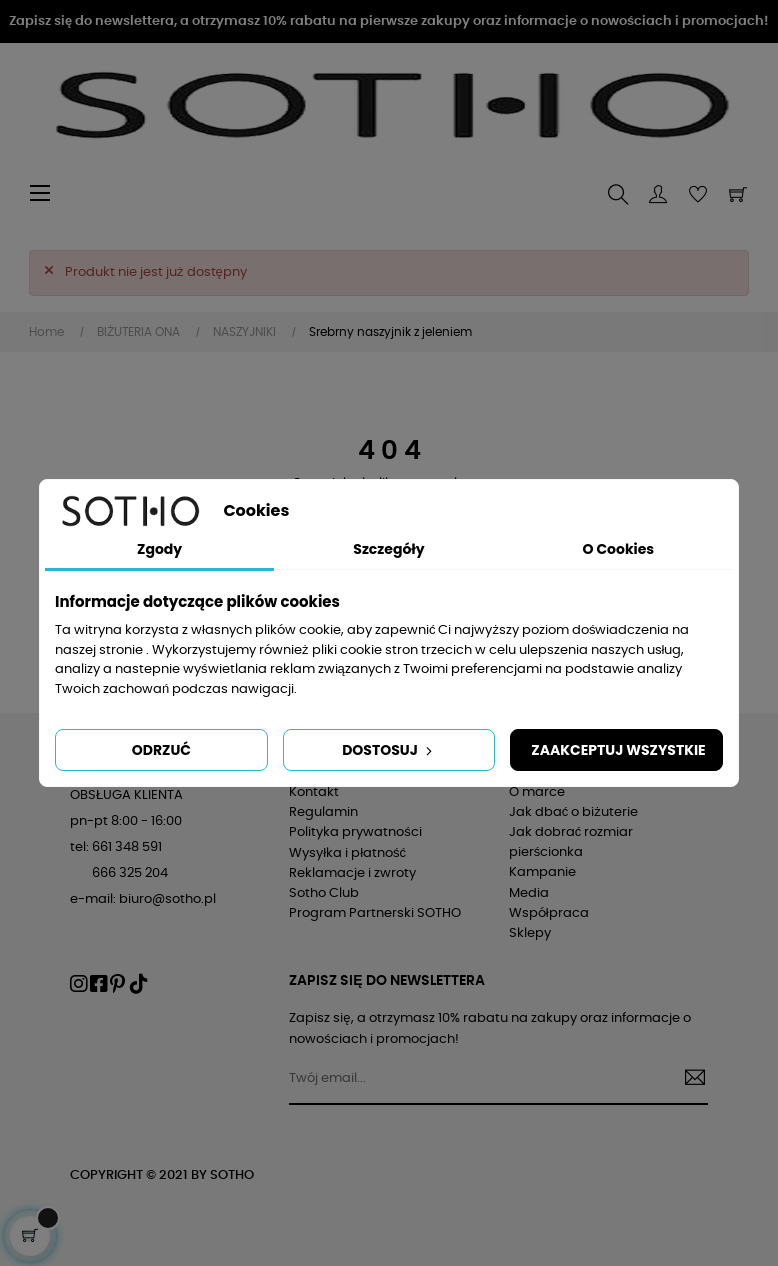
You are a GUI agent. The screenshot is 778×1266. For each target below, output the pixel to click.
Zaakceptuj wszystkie (618, 750)
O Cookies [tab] (618, 549)
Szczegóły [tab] (388, 549)
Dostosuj (389, 750)
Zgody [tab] (159, 549)
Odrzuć (161, 750)
